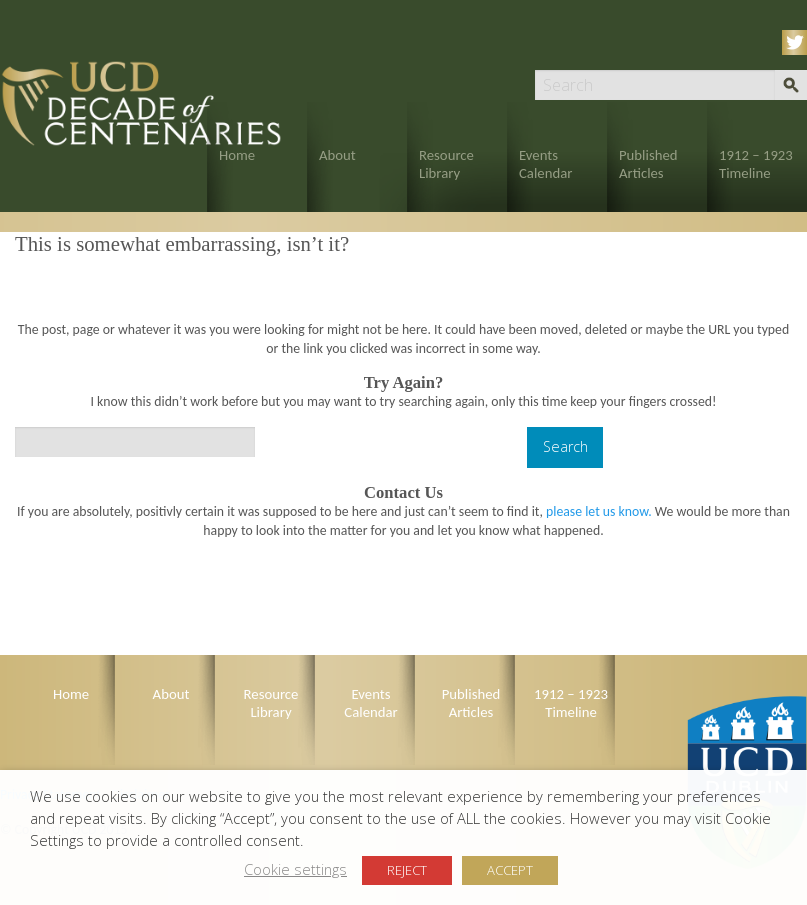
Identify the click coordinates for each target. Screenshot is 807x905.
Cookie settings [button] (295, 869)
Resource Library (446, 164)
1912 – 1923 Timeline (756, 164)
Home (237, 155)
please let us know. (599, 511)
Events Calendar (545, 164)
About (337, 155)
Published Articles (648, 164)
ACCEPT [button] (510, 870)
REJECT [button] (407, 870)
